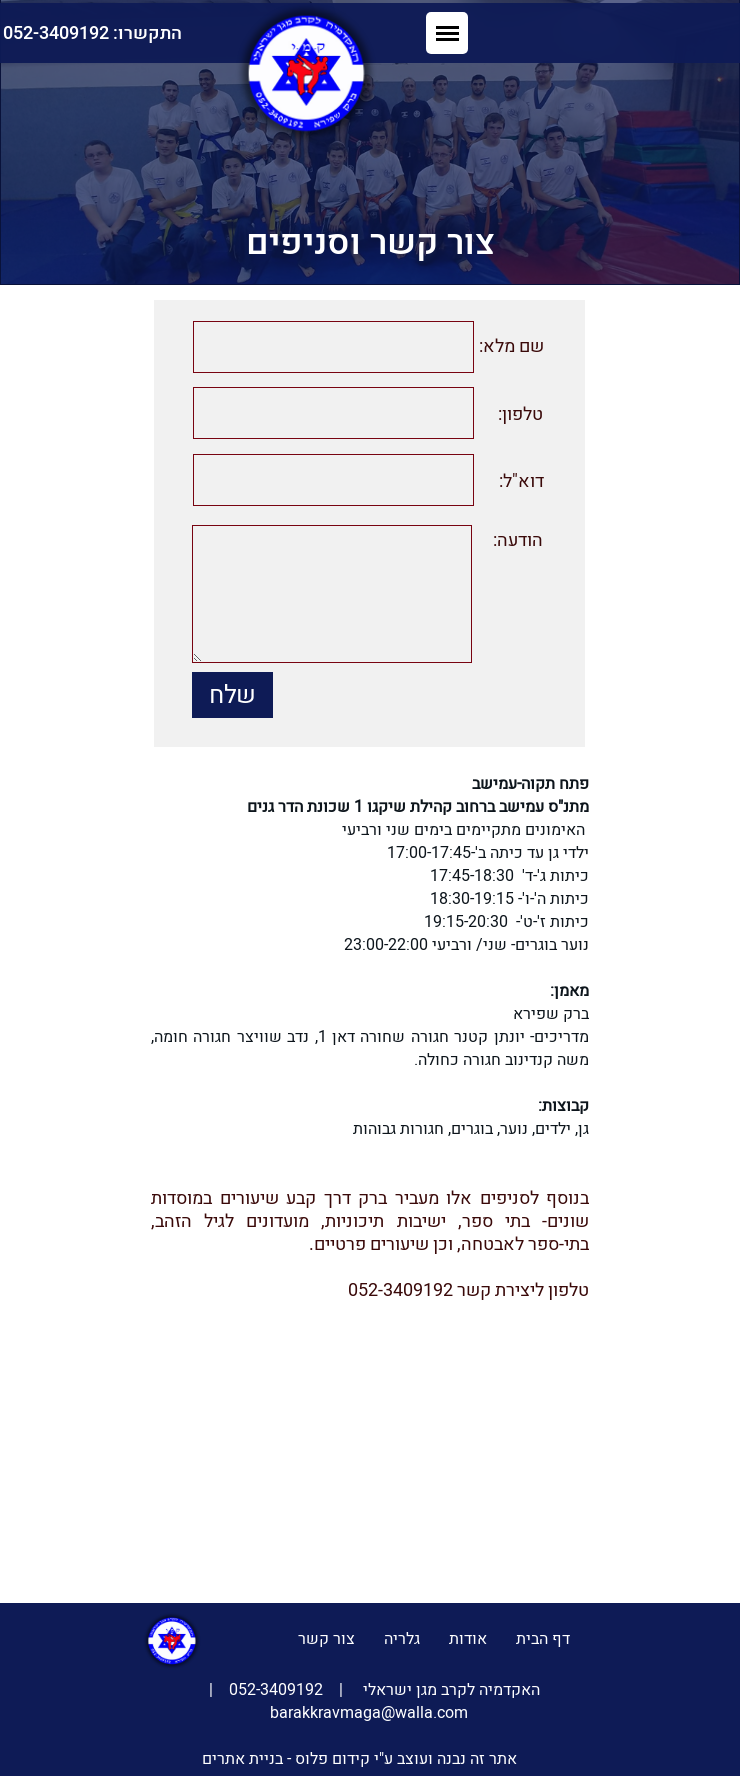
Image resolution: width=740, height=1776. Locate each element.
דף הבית (543, 1639)
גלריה (402, 1639)
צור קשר (326, 1639)
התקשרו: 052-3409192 (222, 34)
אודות (468, 1639)
